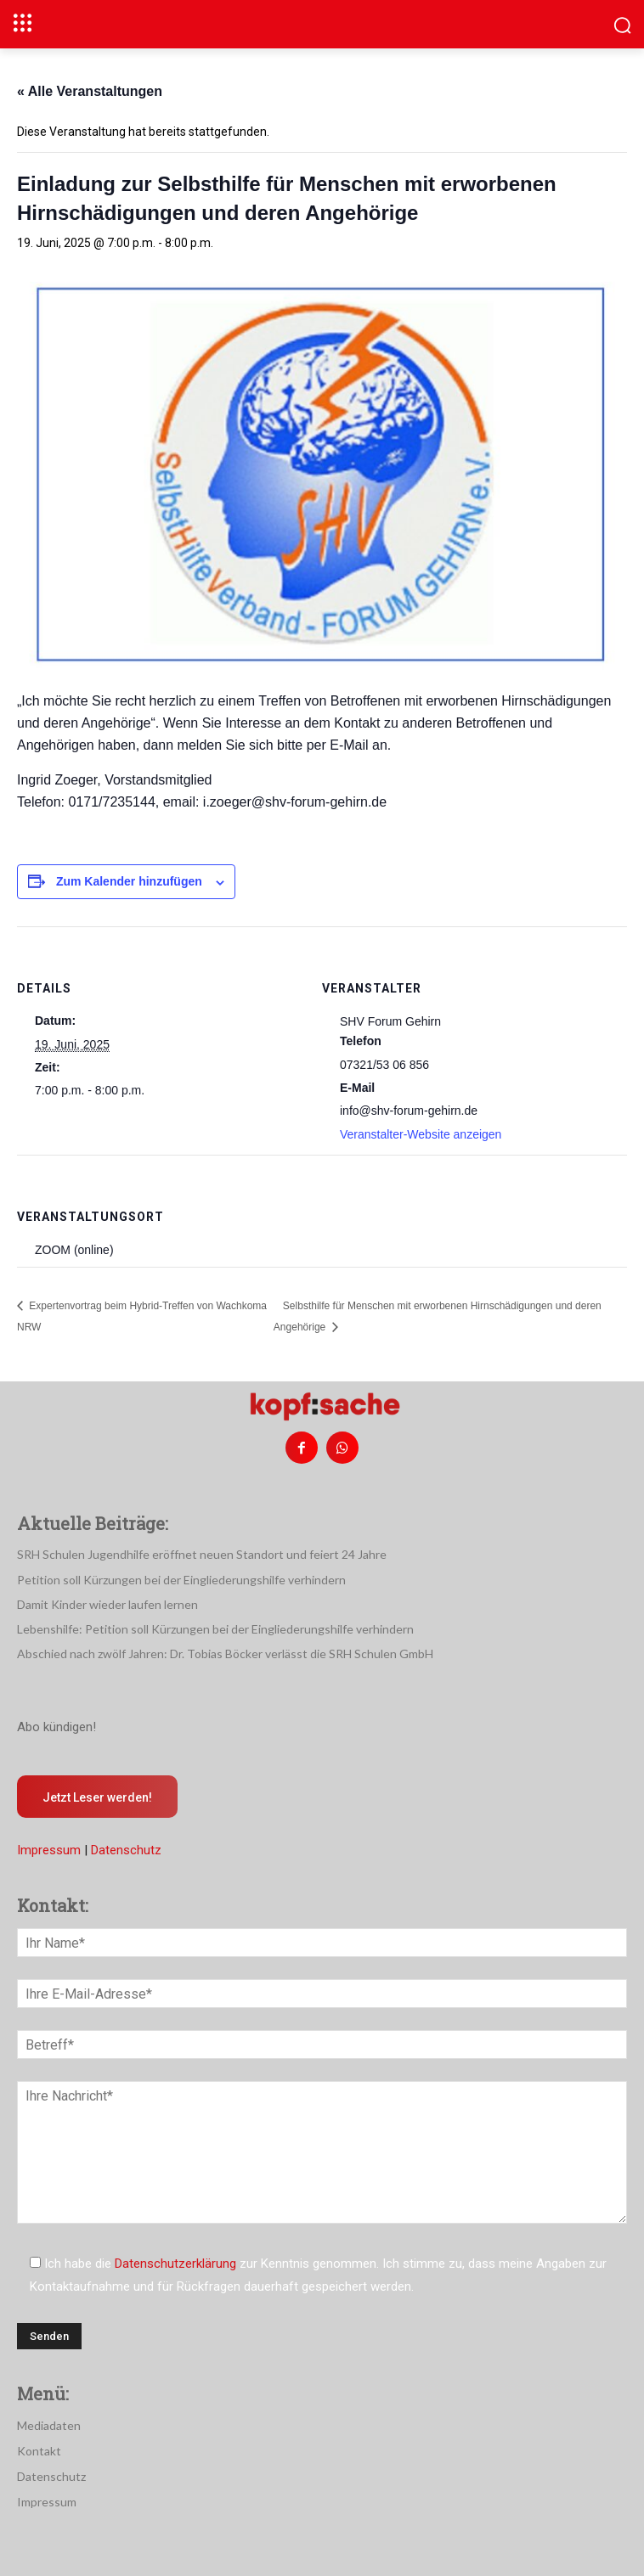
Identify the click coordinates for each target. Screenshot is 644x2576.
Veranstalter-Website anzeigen (420, 1134)
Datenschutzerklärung (175, 2263)
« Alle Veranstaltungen (89, 91)
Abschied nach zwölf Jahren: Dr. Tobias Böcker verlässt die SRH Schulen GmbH (225, 1653)
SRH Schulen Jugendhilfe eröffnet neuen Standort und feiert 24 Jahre (202, 1554)
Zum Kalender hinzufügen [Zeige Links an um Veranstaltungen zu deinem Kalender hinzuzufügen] (129, 881)
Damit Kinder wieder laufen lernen (107, 1604)
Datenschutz (126, 1850)
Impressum (49, 1850)
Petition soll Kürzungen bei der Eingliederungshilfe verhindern (181, 1579)
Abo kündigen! (56, 1727)
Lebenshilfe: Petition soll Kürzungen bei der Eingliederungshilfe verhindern (215, 1629)
